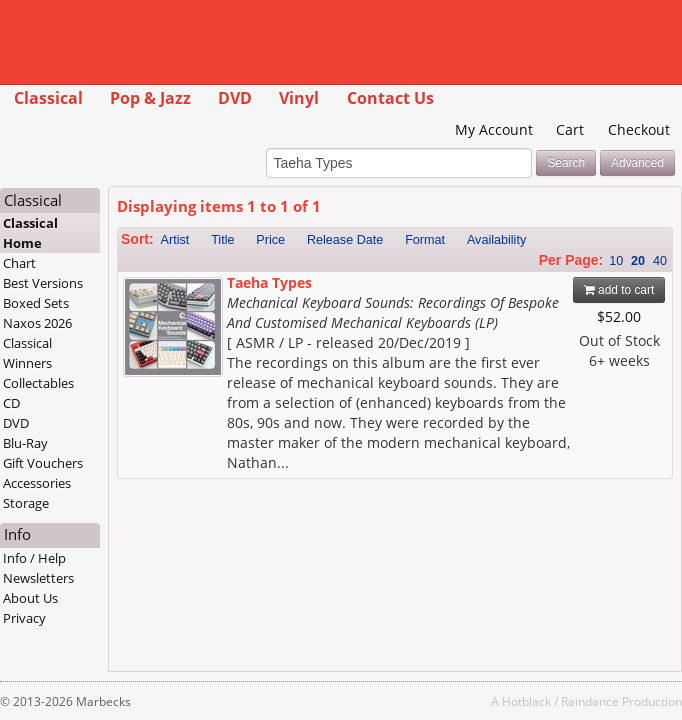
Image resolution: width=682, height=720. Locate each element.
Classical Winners (27, 353)
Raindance (590, 701)
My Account (494, 129)
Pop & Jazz (150, 98)
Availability (496, 240)
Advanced (637, 163)
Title (222, 240)
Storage (26, 503)
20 (638, 261)
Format (425, 240)
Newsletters (38, 578)
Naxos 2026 (37, 323)
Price (270, 240)
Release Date (345, 240)
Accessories (37, 483)
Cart (570, 129)
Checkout (639, 129)
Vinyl (299, 98)
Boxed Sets (36, 303)
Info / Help (34, 558)
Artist (175, 240)
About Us (30, 598)
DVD (235, 98)
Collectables (38, 383)
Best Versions (43, 283)
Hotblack (526, 701)
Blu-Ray (25, 443)
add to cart (619, 290)
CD (11, 403)
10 (616, 261)
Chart (19, 263)
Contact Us (390, 98)
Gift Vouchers (43, 463)
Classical (48, 98)
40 (660, 261)
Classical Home (30, 233)
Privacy (24, 618)
